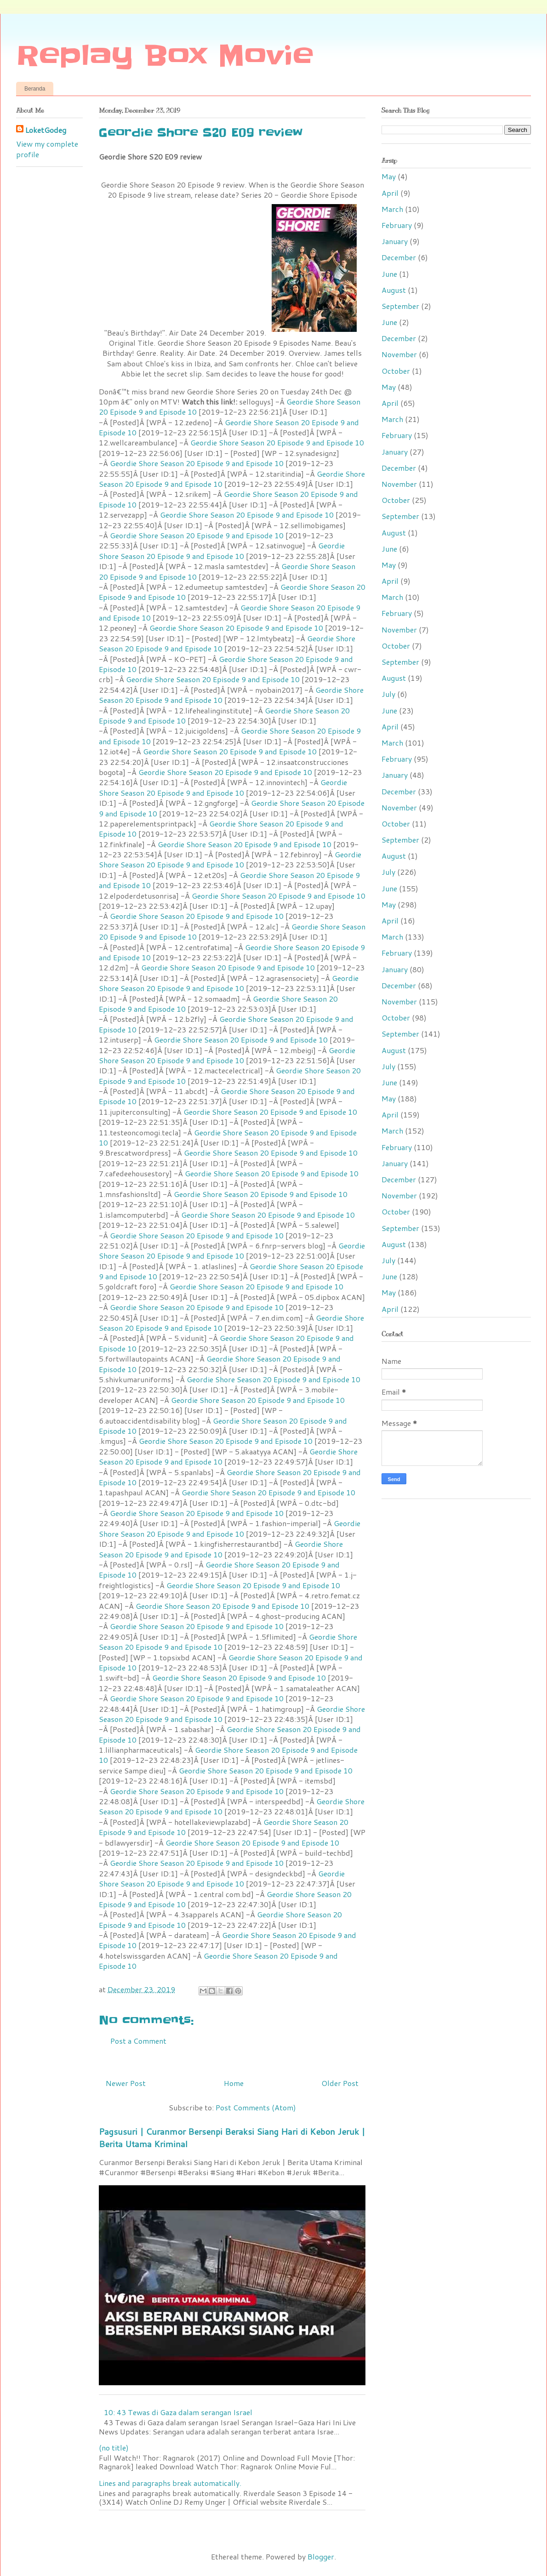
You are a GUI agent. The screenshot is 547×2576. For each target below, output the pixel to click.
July (388, 694)
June (389, 273)
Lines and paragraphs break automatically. (170, 2483)
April (390, 193)
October (396, 370)
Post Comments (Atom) (256, 2107)
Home (234, 2083)
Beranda (34, 88)
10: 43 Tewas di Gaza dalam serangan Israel (178, 2412)
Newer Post (126, 2083)
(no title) (114, 2447)
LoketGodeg (45, 130)
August (394, 290)
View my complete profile (47, 148)
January (395, 241)
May (389, 176)
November (399, 354)
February (397, 225)
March (392, 209)
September (400, 306)
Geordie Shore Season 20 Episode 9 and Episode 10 (229, 427)
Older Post (340, 2083)
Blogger (321, 2556)
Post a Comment (138, 2040)
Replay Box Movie (164, 56)
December (399, 257)
